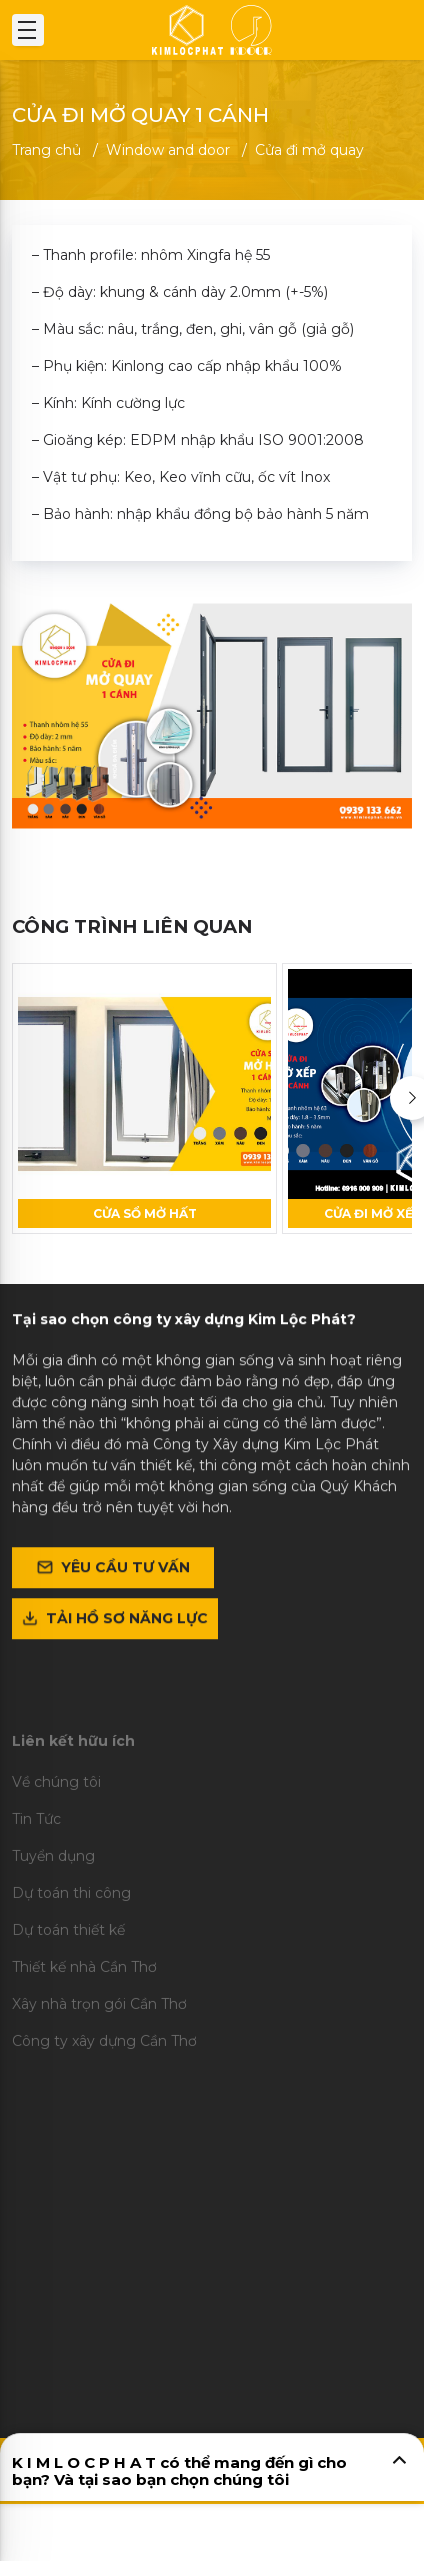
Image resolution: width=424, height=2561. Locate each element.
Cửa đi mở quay (309, 150)
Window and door (168, 150)
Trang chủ (46, 150)
